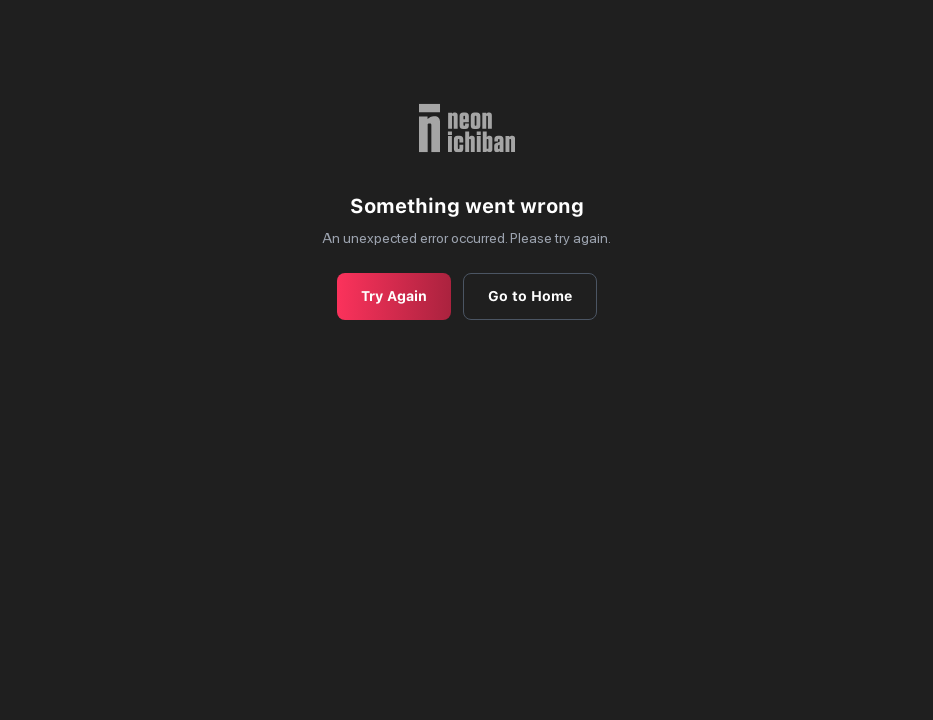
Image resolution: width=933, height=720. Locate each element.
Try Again (394, 296)
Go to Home (530, 296)
